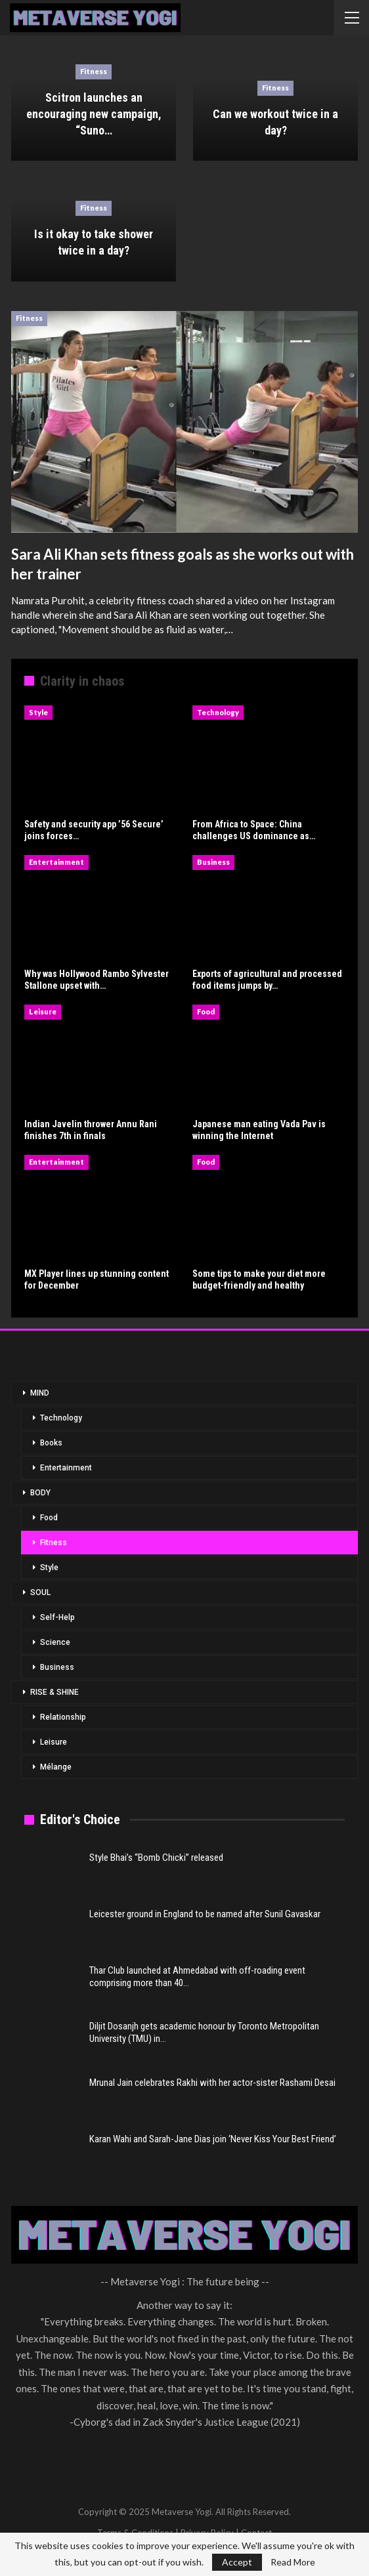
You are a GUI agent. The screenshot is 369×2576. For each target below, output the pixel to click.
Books (51, 1442)
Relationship (63, 1717)
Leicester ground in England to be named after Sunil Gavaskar (204, 1914)
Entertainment (56, 862)
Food (206, 1011)
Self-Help (57, 1617)
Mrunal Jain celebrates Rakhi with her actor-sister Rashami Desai (212, 2082)
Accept (237, 2561)
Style (38, 712)
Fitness (93, 71)
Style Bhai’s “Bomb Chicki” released (156, 1857)
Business (213, 862)
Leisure (42, 1011)
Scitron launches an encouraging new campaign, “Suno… (94, 114)
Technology (218, 712)
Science (55, 1642)
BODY (40, 1492)
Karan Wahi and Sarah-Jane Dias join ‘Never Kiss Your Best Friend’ (212, 2139)
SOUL (40, 1592)
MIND (39, 1393)
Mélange (56, 1767)
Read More (293, 2562)
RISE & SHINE (54, 1692)
